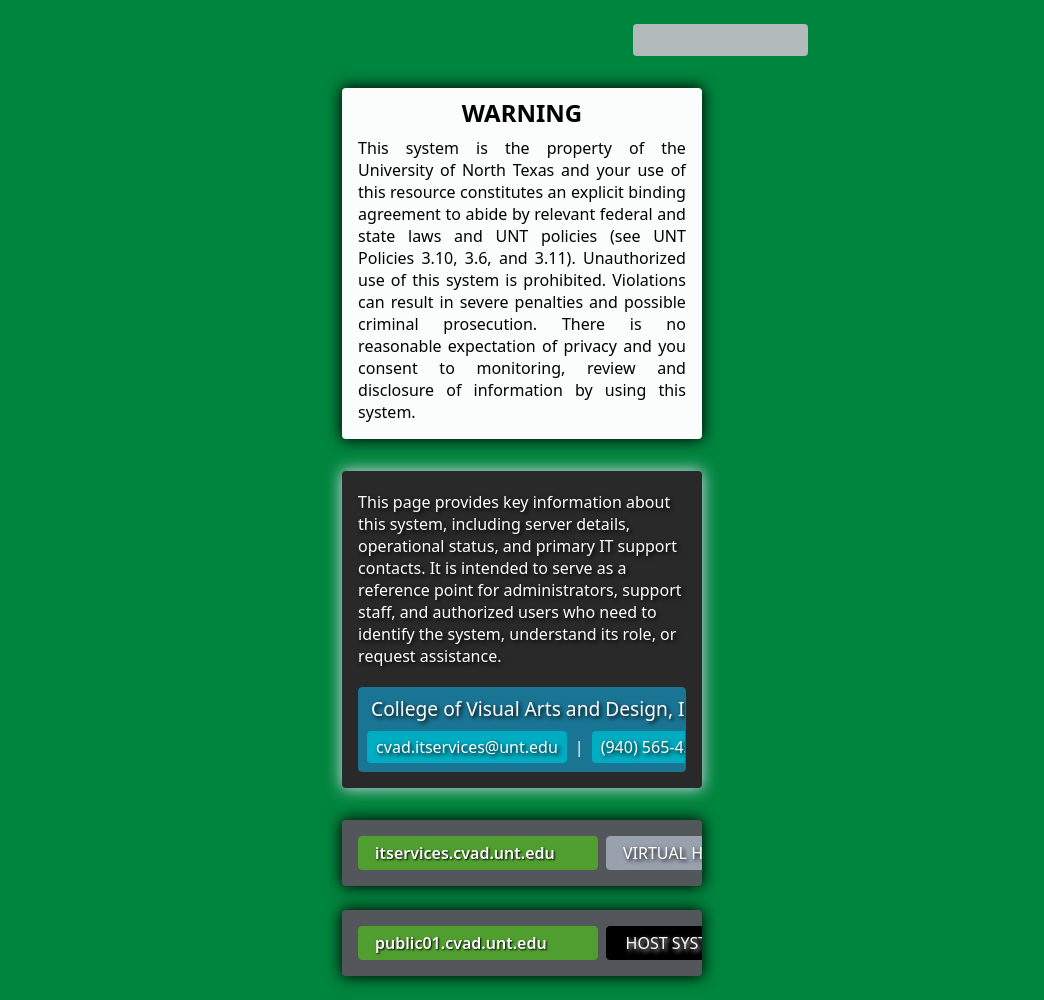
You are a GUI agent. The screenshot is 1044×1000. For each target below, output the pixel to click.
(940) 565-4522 (656, 747)
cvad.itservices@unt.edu (467, 747)
